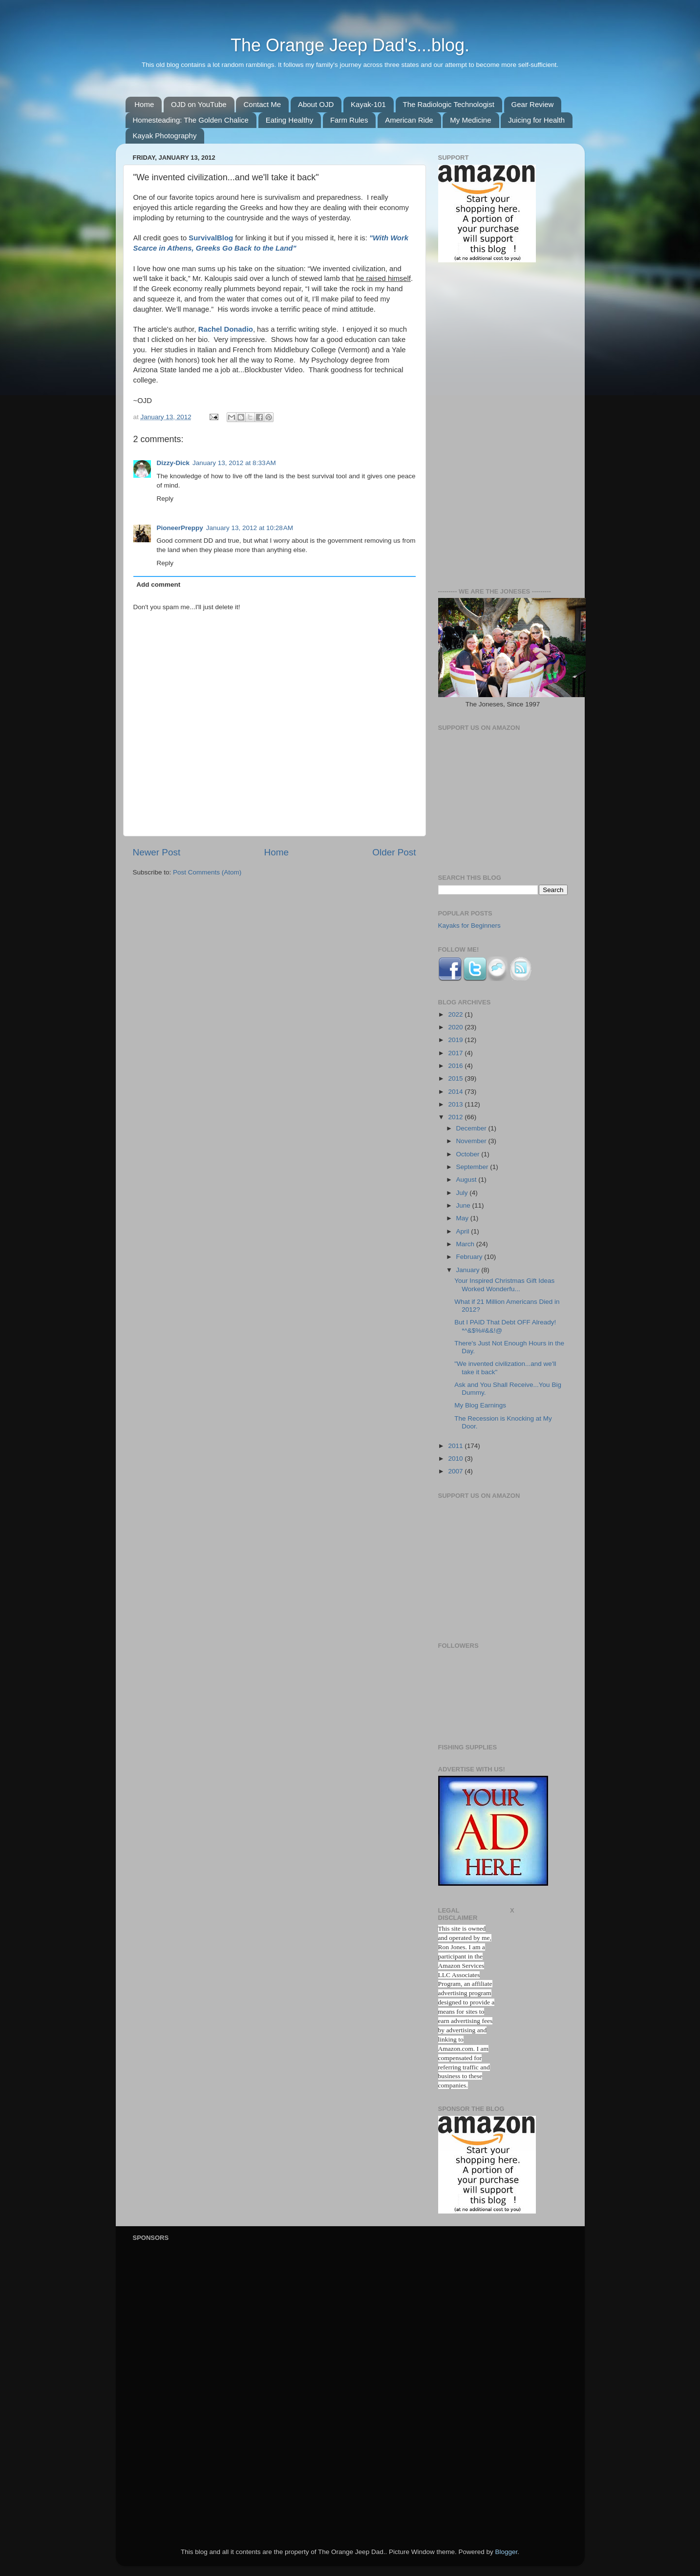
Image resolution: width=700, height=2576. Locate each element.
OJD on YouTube (199, 104)
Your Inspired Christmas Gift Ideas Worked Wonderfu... (504, 1284)
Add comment (158, 584)
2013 (456, 1104)
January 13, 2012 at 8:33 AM (234, 463)
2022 (456, 1014)
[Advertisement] (503, 426)
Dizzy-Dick (173, 463)
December (472, 1128)
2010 (456, 1458)
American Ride (409, 120)
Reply (165, 498)
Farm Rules (349, 120)
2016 (456, 1065)
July (463, 1192)
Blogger (506, 2551)
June (464, 1205)
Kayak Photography (165, 135)
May (463, 1218)
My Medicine (470, 120)
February (470, 1256)
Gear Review (532, 104)
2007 (456, 1471)
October (469, 1154)
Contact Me (262, 104)
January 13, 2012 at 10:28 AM (249, 528)
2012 (456, 1117)
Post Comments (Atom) (207, 872)
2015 (456, 1078)
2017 (456, 1053)
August (467, 1179)
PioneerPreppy (180, 528)
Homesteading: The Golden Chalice (191, 120)
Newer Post (157, 852)
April (463, 1231)
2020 (456, 1027)
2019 (456, 1039)
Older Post (394, 852)
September (473, 1167)
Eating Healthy (290, 120)
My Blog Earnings (480, 1405)
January (469, 1270)
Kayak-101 (368, 104)
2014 (456, 1091)
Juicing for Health (536, 120)
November (472, 1141)
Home (144, 104)
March (466, 1244)
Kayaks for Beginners (469, 925)
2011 (456, 1445)
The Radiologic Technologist (448, 104)
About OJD (316, 104)
